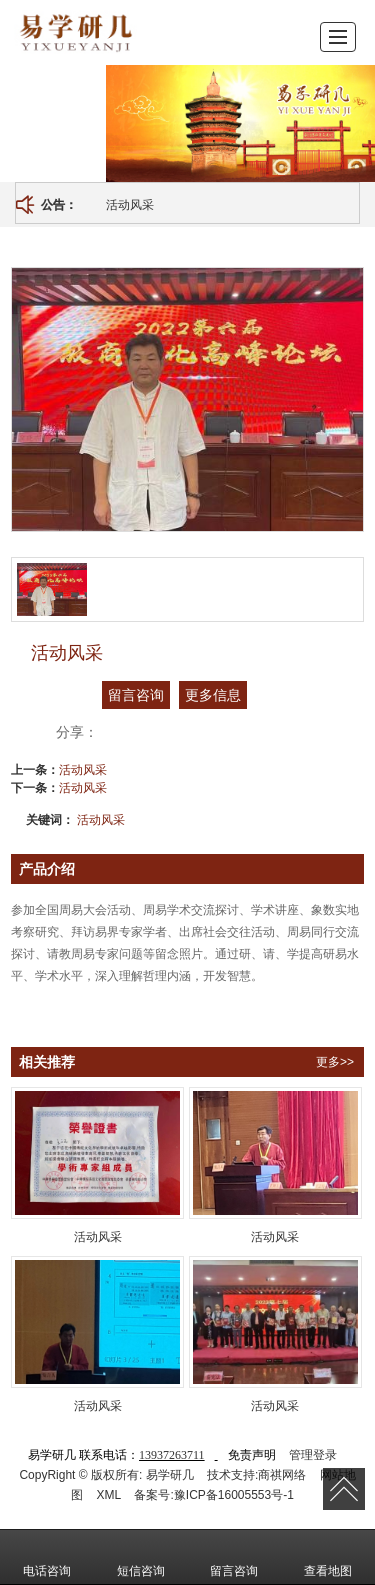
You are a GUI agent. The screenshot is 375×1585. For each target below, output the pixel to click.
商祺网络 (282, 1475)
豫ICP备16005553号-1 (234, 1495)
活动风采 (130, 205)
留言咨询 (136, 695)
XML (108, 1495)
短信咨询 (141, 1557)
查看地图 (328, 1557)
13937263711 (172, 1455)
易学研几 (170, 1475)
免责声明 (252, 1455)
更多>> (335, 1062)
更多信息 (213, 695)
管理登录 (313, 1455)
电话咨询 (47, 1557)
